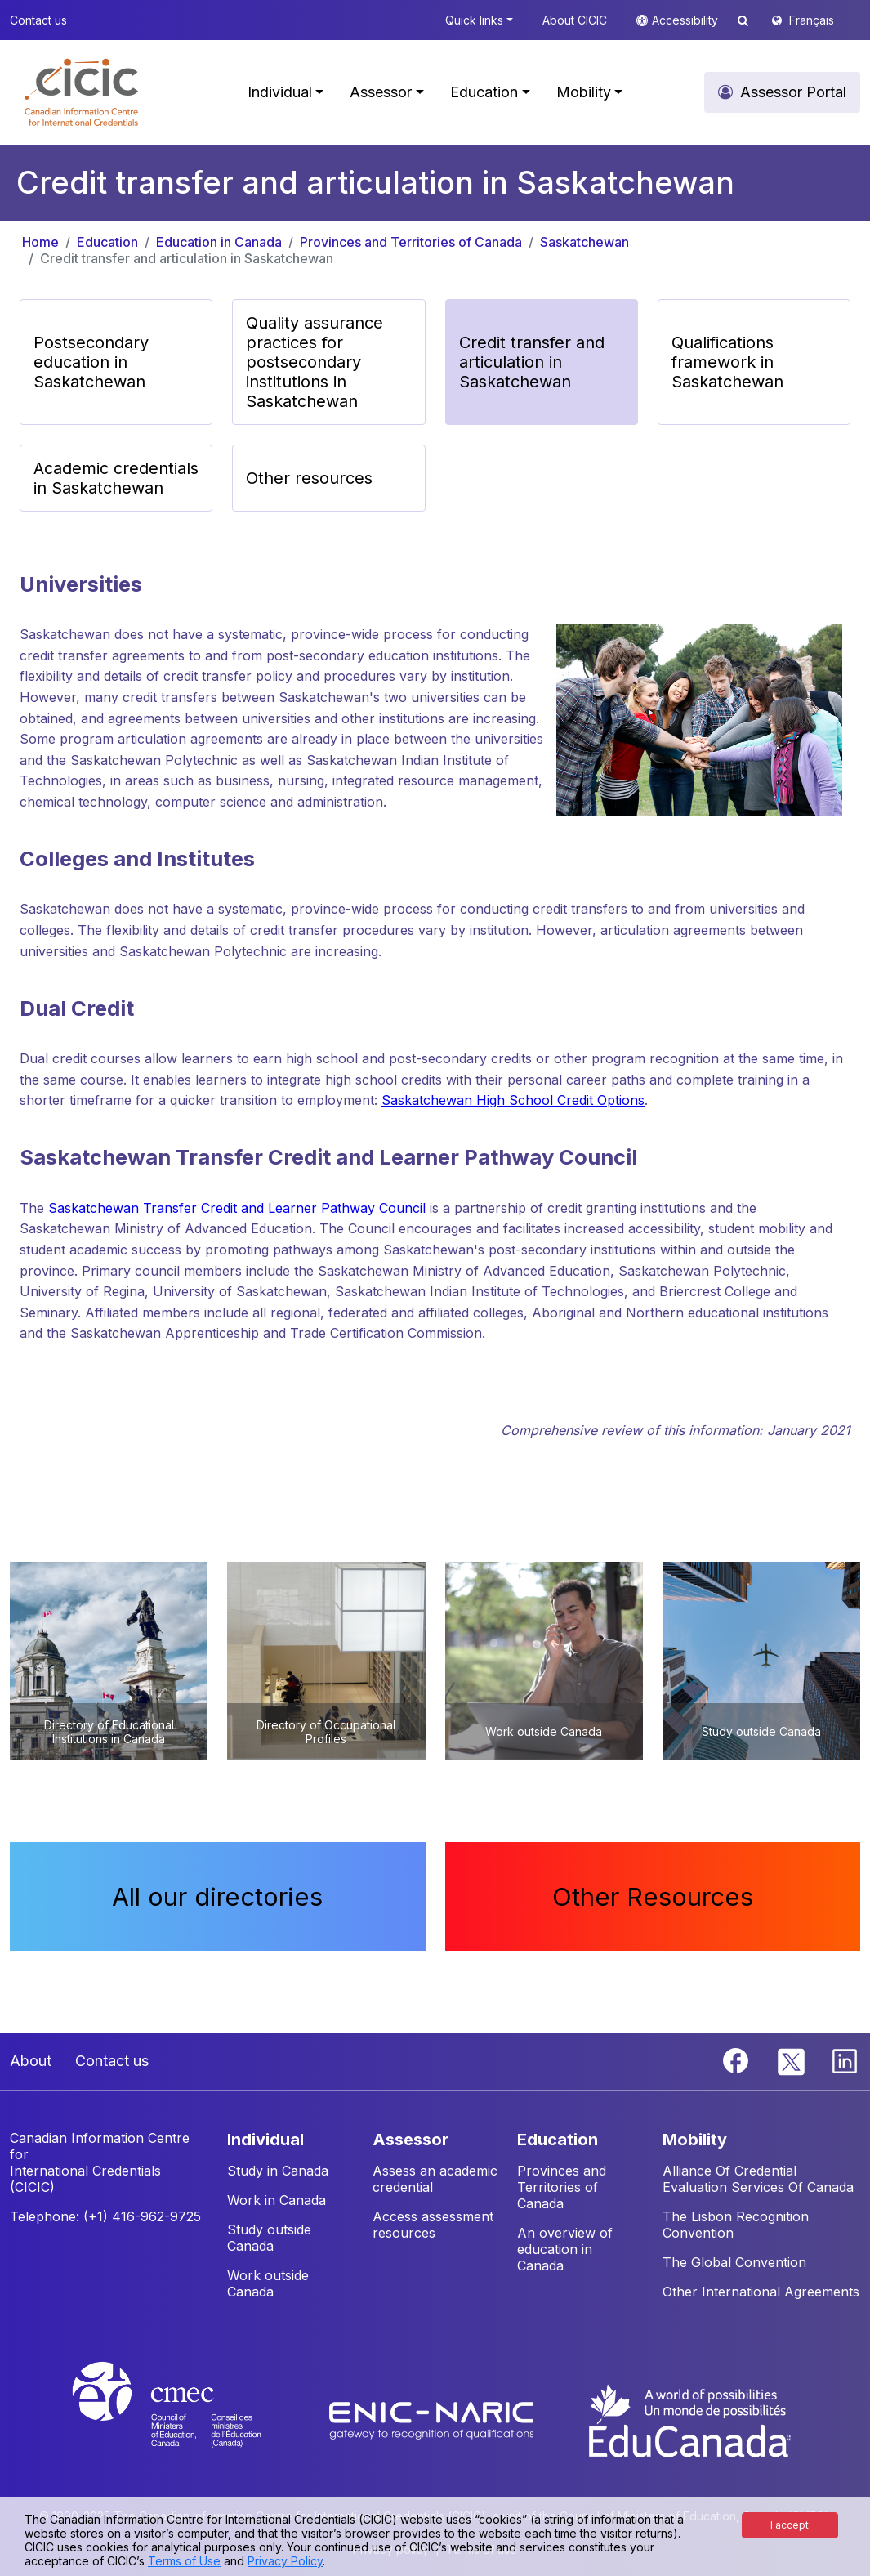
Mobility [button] (583, 92)
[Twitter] (792, 2059)
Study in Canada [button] (277, 2170)
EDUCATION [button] (557, 2139)
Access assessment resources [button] (433, 2224)
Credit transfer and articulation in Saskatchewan (186, 258)
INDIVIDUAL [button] (265, 2139)
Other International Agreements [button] (761, 2291)
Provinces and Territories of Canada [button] (561, 2187)
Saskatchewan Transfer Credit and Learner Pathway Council (237, 1208)
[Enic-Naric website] (433, 2419)
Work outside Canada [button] (268, 2283)
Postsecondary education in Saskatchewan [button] (91, 362)
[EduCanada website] (689, 2419)
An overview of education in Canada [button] (565, 2249)
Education (107, 242)
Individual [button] (280, 92)
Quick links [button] (474, 20)
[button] (81, 92)
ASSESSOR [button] (410, 2139)
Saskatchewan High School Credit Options (513, 1100)
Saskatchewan (584, 242)
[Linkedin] (844, 2059)
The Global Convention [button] (734, 2262)
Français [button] (811, 20)
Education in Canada (219, 242)
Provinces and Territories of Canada (411, 242)
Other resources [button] (309, 478)
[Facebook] (738, 2059)
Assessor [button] (381, 92)
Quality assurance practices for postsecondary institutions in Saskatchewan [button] (314, 362)
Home (40, 242)
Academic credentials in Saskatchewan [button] (116, 478)
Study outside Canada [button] (269, 2237)
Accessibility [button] (686, 20)
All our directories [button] (217, 1896)
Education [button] (484, 92)
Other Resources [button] (652, 1896)
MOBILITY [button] (695, 2139)
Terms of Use (184, 2561)
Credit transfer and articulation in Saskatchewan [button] (532, 362)
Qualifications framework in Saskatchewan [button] (727, 362)
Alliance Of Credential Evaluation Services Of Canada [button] (758, 2178)
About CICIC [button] (574, 20)
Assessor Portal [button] (793, 92)
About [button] (30, 2060)
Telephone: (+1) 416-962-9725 (105, 2216)
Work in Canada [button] (276, 2200)
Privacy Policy (285, 2561)
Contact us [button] (38, 20)
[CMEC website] (188, 2419)
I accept (789, 2525)
